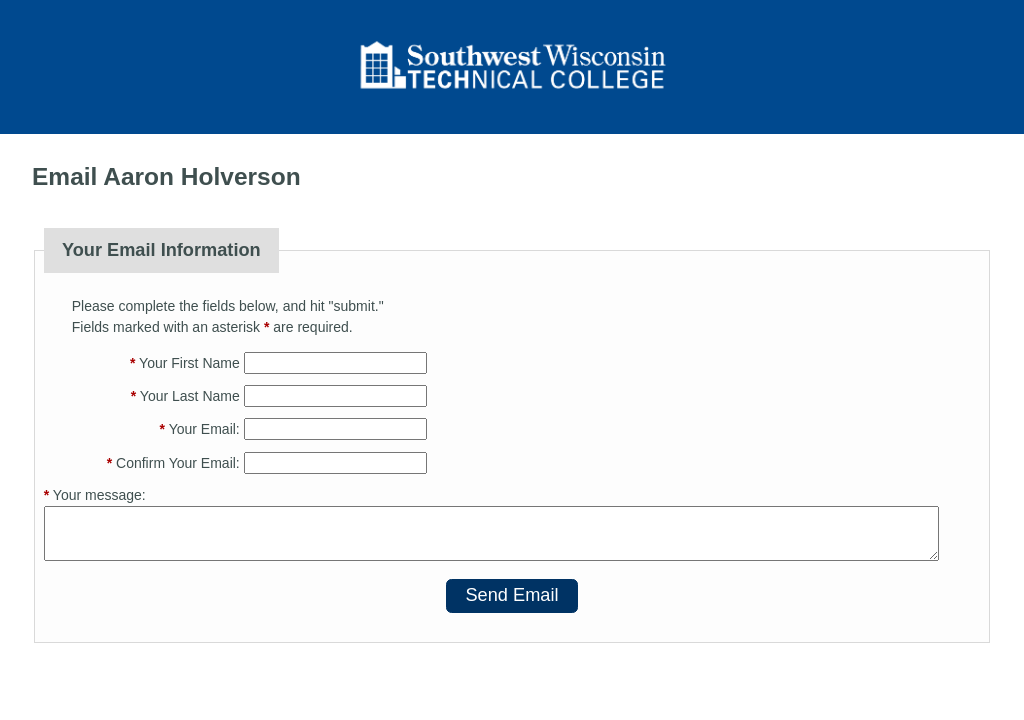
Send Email (511, 595)
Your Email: (200, 429)
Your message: (95, 495)
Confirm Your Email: (173, 463)
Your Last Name (185, 396)
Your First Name (185, 363)
